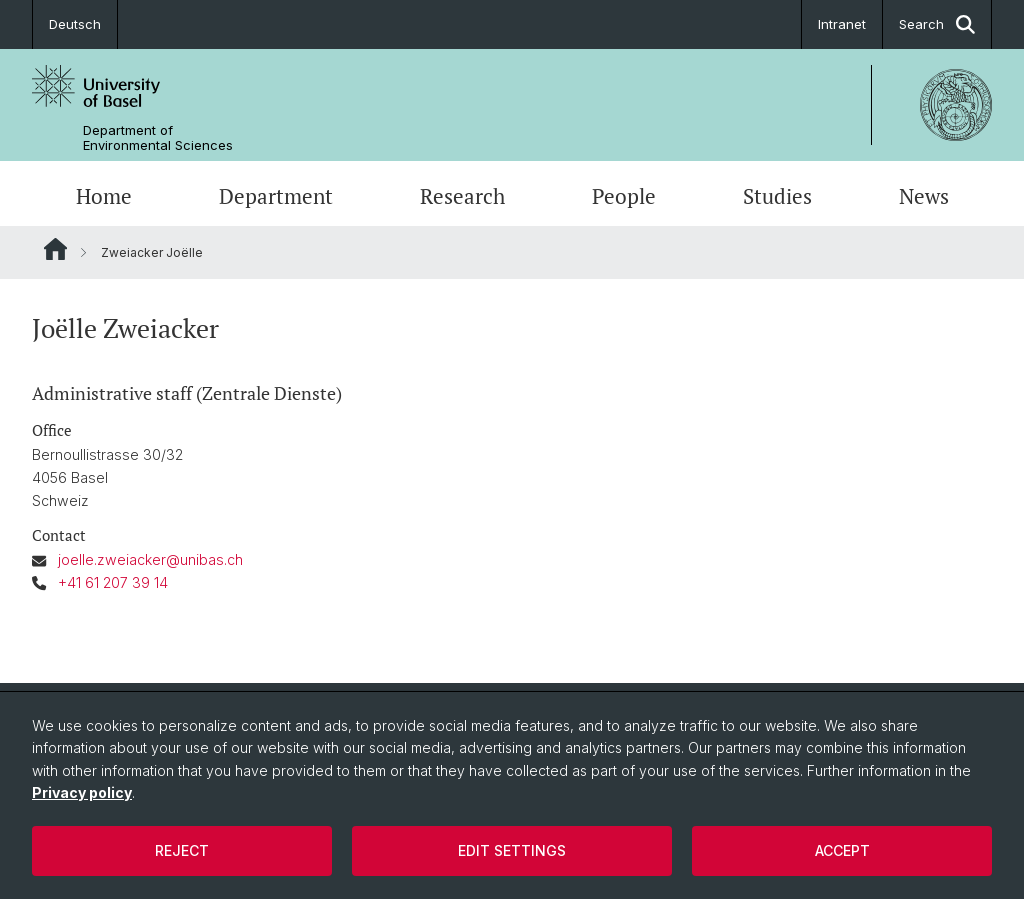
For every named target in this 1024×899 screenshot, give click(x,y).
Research (462, 196)
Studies (777, 196)
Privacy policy (82, 792)
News (924, 196)
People (624, 196)
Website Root (55, 249)
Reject (182, 850)
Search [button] (937, 24)
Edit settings (512, 850)
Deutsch (75, 24)
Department (276, 196)
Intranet (842, 24)
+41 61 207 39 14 (113, 582)
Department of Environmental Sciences (158, 138)
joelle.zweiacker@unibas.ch (150, 559)
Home (104, 196)
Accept (842, 850)
